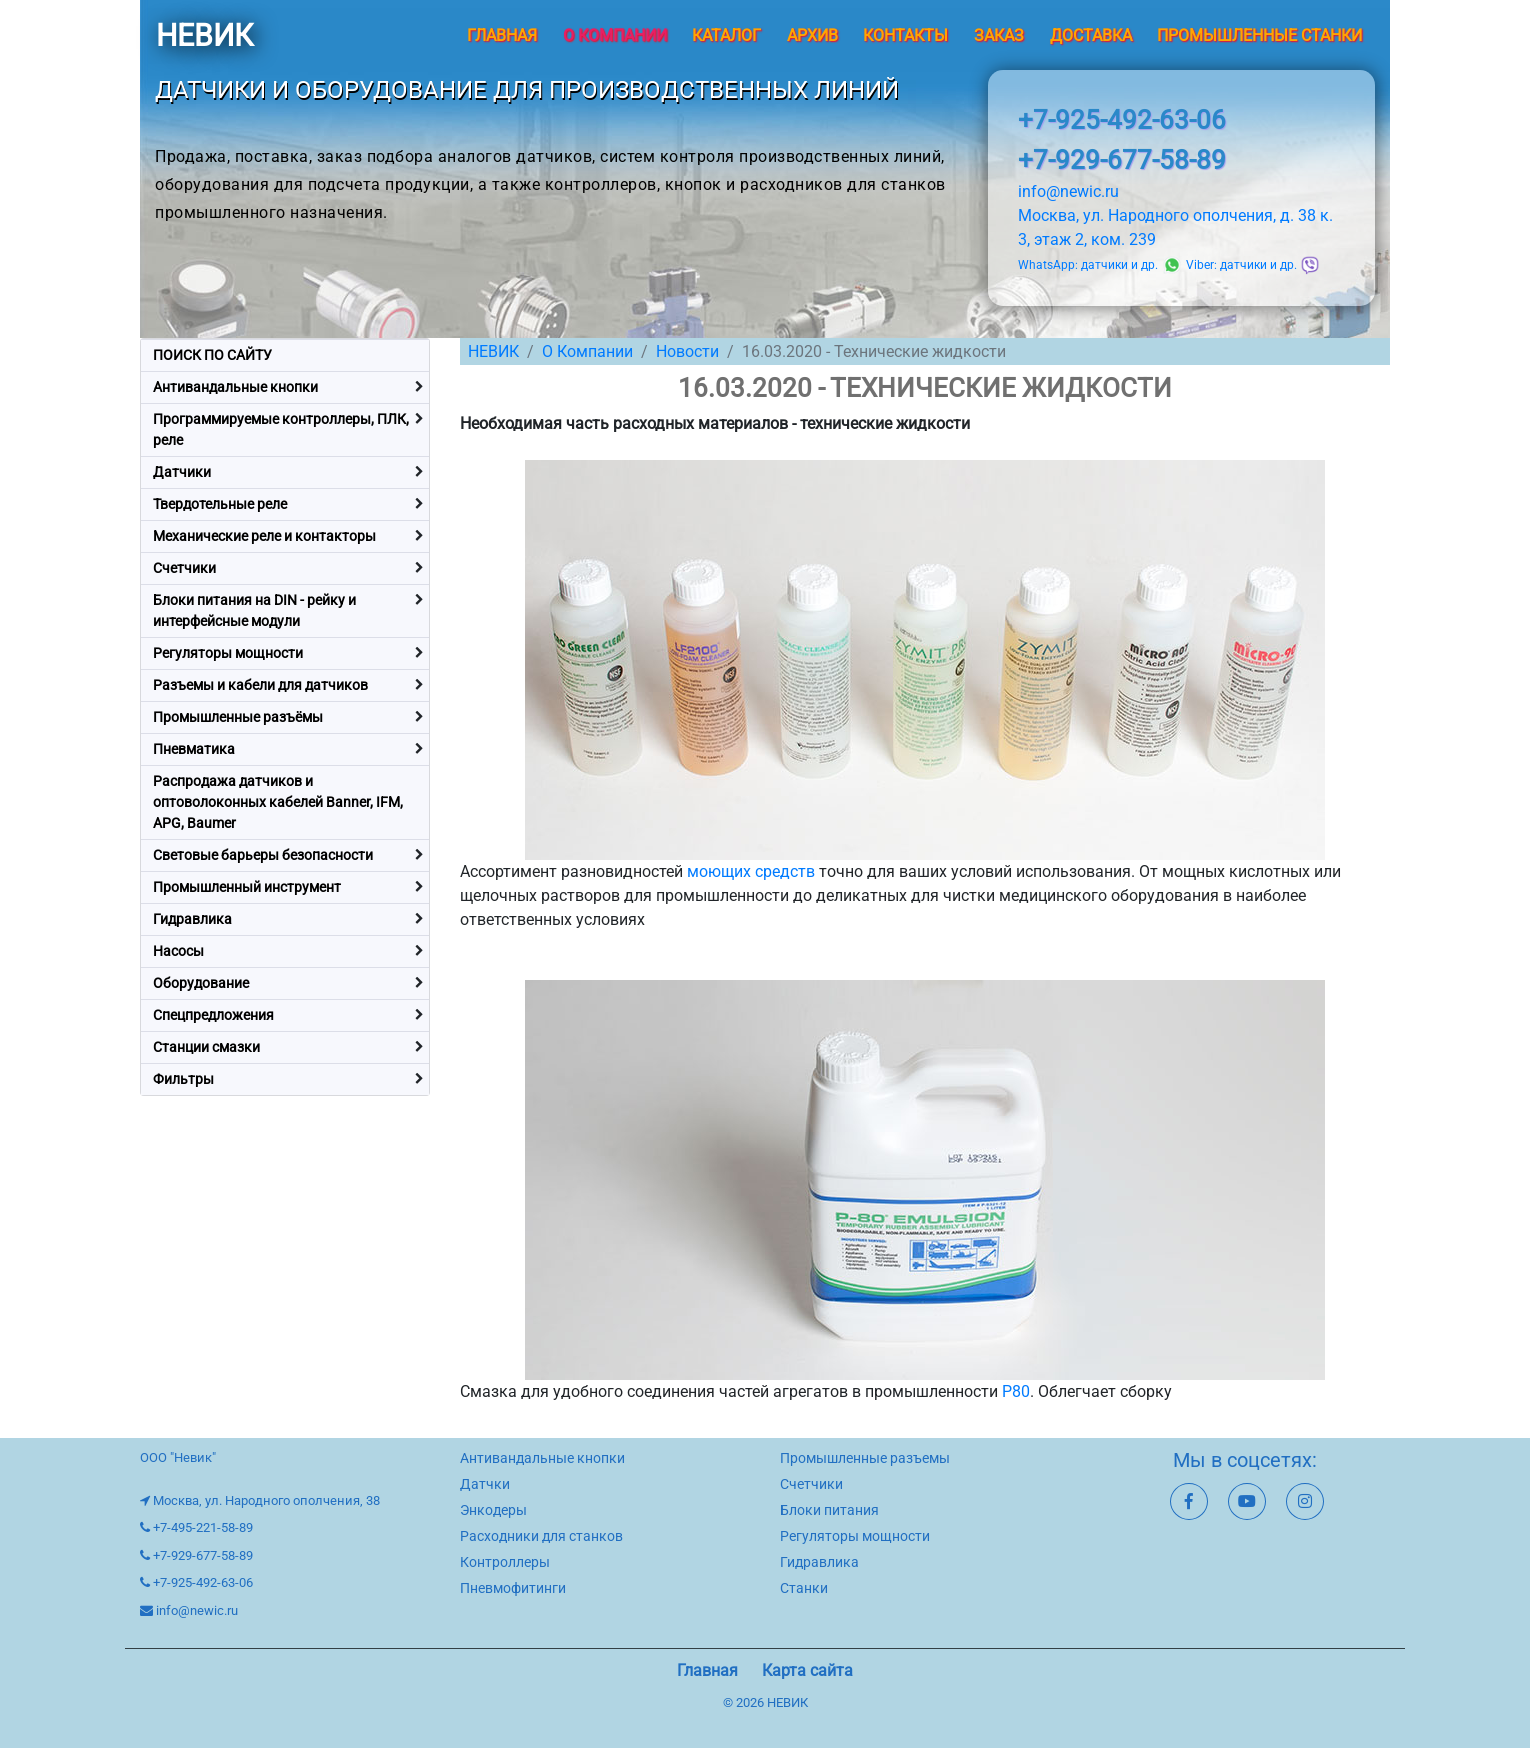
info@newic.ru (1068, 191)
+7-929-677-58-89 (1122, 160)
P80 (1016, 1391)
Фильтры (183, 1079)
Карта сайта (807, 1670)
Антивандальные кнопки (235, 387)
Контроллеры (505, 1562)
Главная (502, 35)
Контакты (905, 35)
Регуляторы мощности (228, 653)
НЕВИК (204, 35)
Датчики (182, 472)
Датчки (485, 1484)
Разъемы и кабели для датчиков (260, 685)
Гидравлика (192, 919)
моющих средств (751, 871)
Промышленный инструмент (247, 887)
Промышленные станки (1259, 35)
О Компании (587, 351)
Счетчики (184, 568)
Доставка (1091, 35)
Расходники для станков (541, 1536)
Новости (687, 351)
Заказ (999, 35)
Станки (804, 1588)
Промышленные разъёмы (238, 717)
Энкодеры (493, 1510)
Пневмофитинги (513, 1588)
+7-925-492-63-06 (1122, 120)
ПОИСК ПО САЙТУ (212, 355)
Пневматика (194, 749)
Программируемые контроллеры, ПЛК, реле (281, 429)
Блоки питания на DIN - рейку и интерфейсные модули (254, 610)
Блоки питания (829, 1510)
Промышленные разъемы (865, 1458)
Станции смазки (206, 1047)
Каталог (726, 35)
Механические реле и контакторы (264, 536)
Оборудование (201, 983)
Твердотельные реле (220, 504)
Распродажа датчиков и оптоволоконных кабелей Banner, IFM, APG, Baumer (278, 802)
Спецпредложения (213, 1015)
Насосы (178, 951)
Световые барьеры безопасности (263, 855)
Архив (812, 35)
